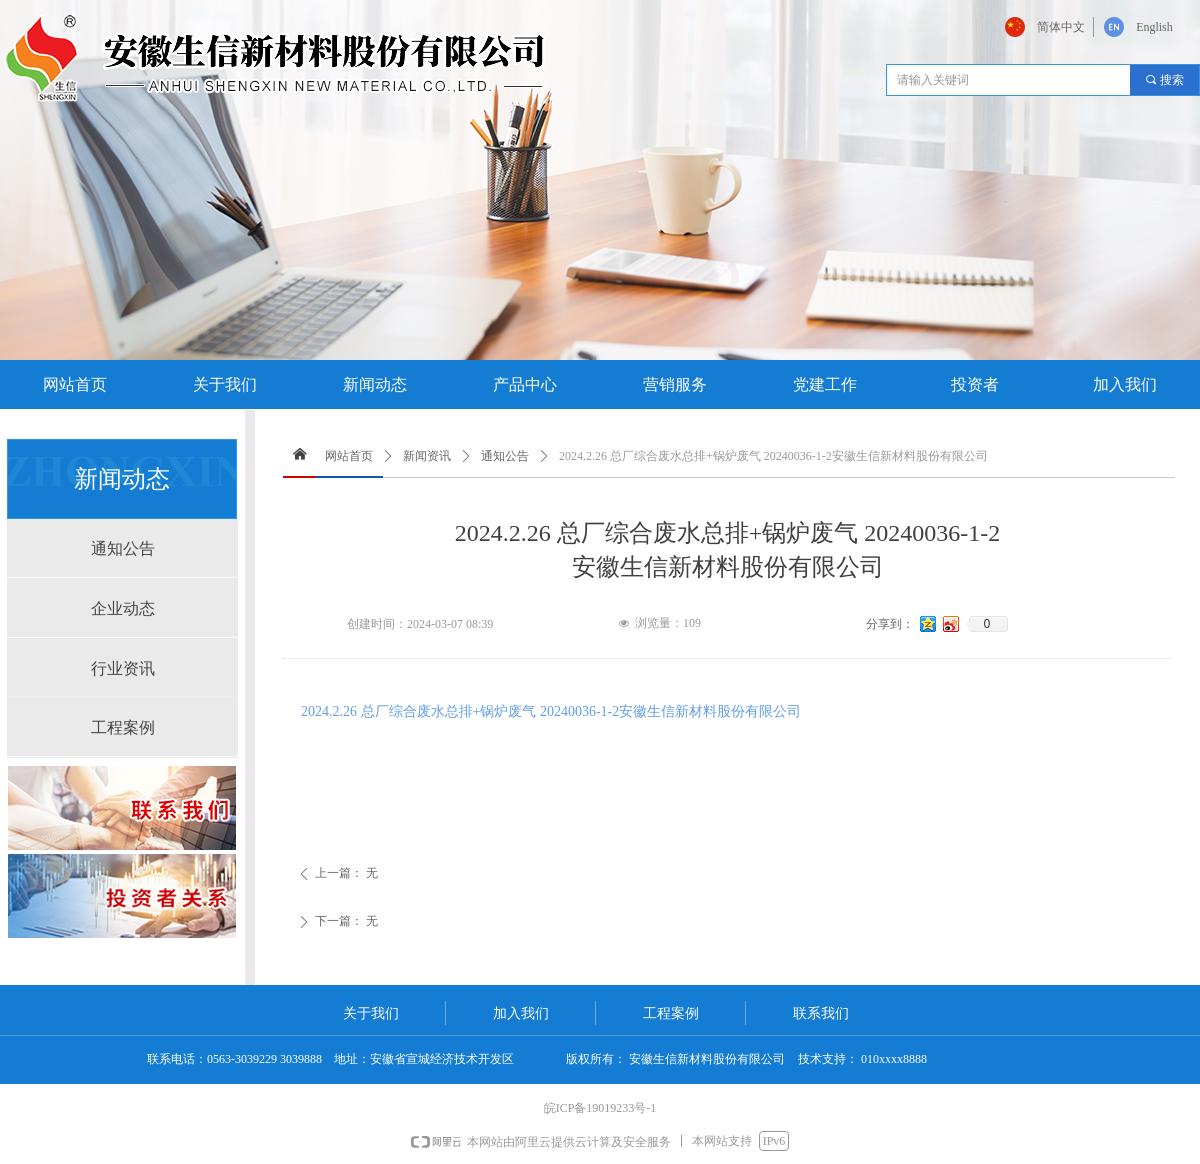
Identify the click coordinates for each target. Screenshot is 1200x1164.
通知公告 (505, 456)
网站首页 (349, 456)
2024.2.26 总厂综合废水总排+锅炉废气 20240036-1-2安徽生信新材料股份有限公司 (551, 711)
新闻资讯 (427, 456)
